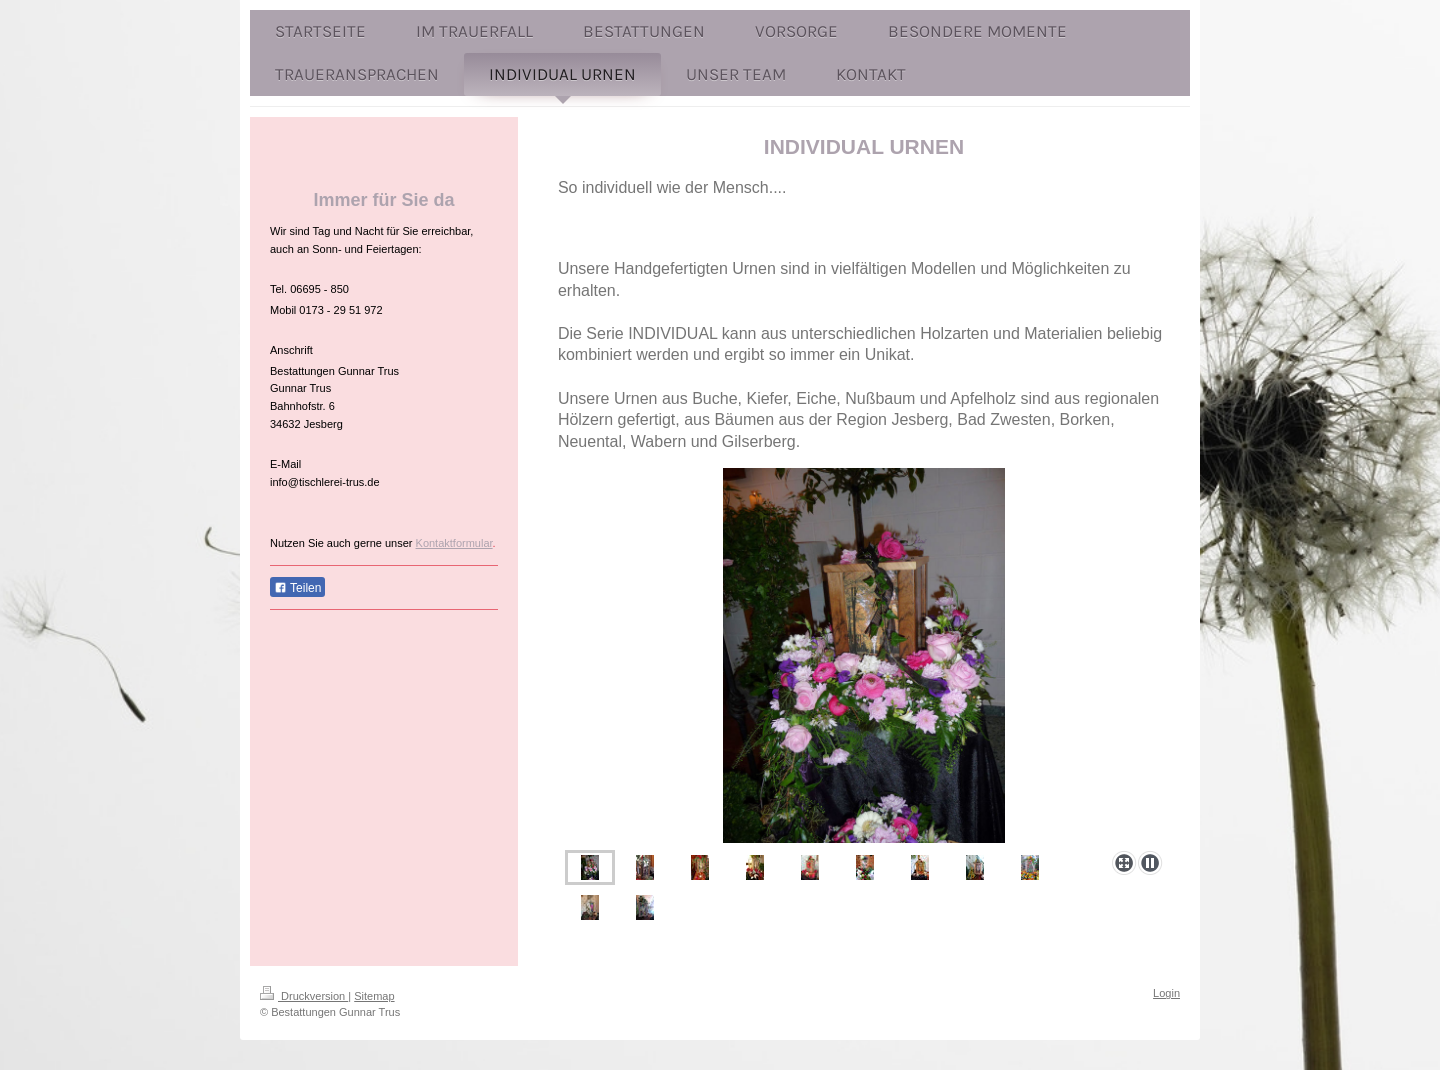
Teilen (297, 588)
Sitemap (374, 996)
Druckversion (304, 996)
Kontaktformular (454, 543)
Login (1166, 993)
